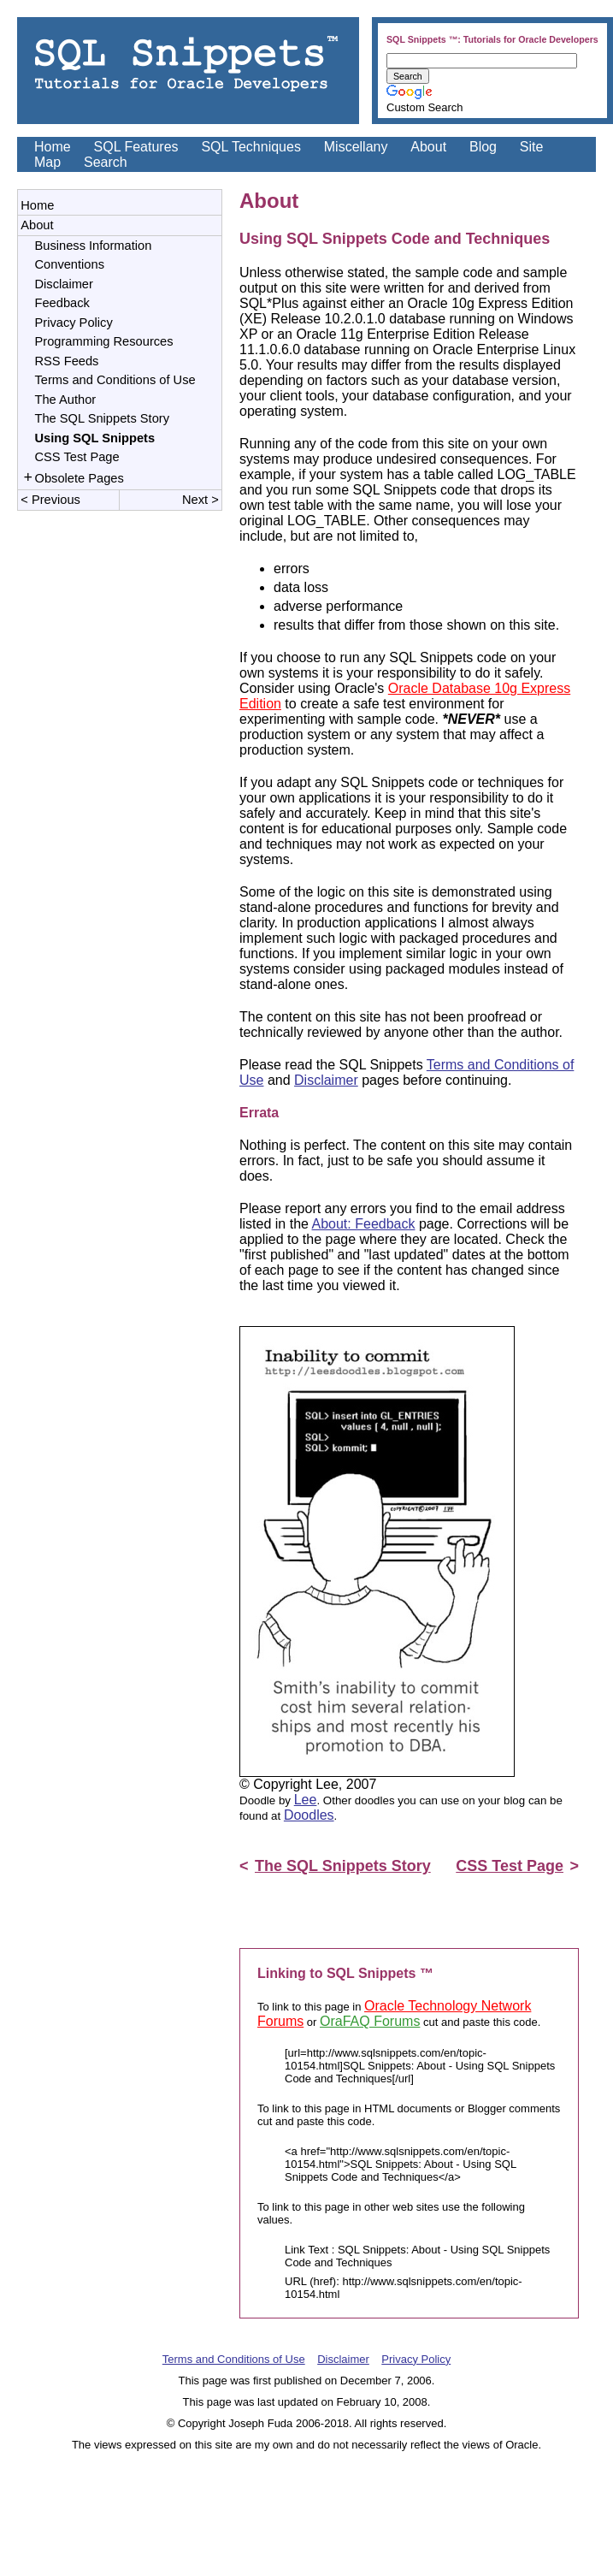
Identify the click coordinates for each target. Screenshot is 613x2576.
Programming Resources (104, 341)
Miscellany (356, 146)
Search (105, 162)
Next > (199, 503)
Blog (483, 146)
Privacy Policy (74, 322)
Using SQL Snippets (95, 438)
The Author (66, 399)
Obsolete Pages (79, 480)
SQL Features (136, 146)
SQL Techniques (251, 146)
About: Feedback (364, 1224)
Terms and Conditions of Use (115, 380)
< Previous (52, 503)
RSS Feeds (67, 361)
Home (52, 146)
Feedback (62, 303)
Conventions (69, 264)
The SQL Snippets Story (102, 418)
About (428, 146)
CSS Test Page (77, 457)
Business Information (93, 245)
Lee (305, 1799)
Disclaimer (64, 284)
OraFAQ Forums (370, 2021)
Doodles (309, 1815)
